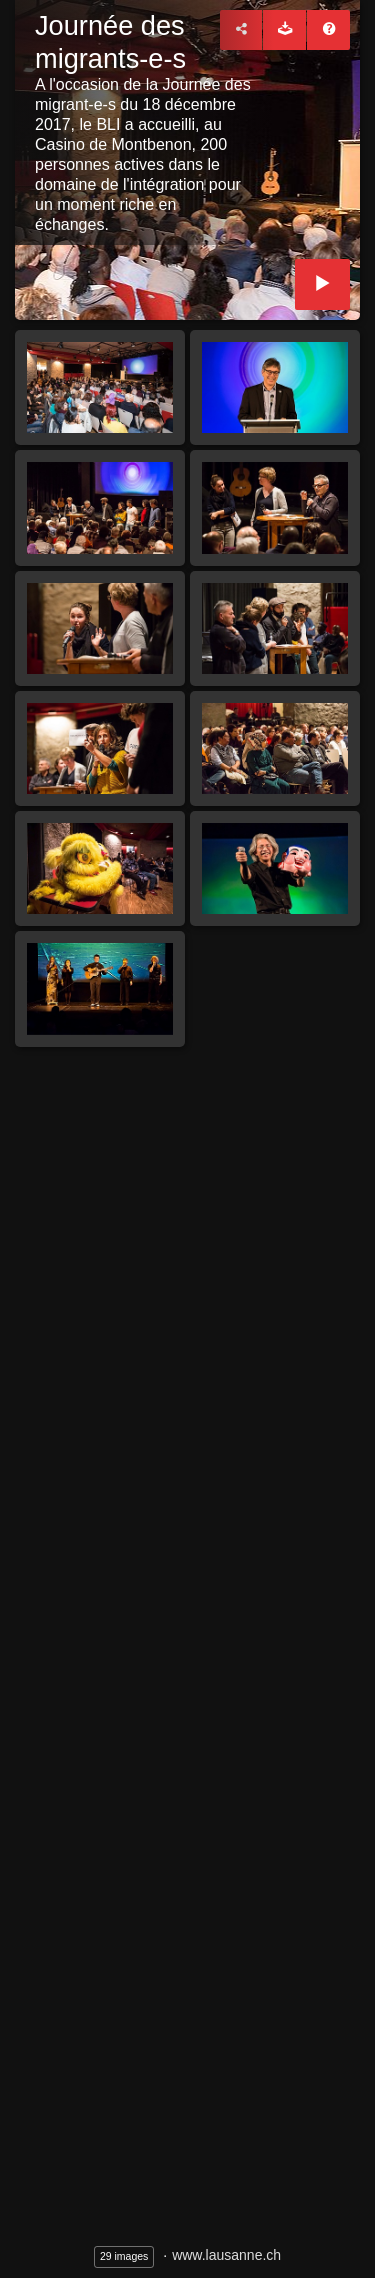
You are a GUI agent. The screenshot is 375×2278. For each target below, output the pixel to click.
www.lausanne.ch (226, 2255)
